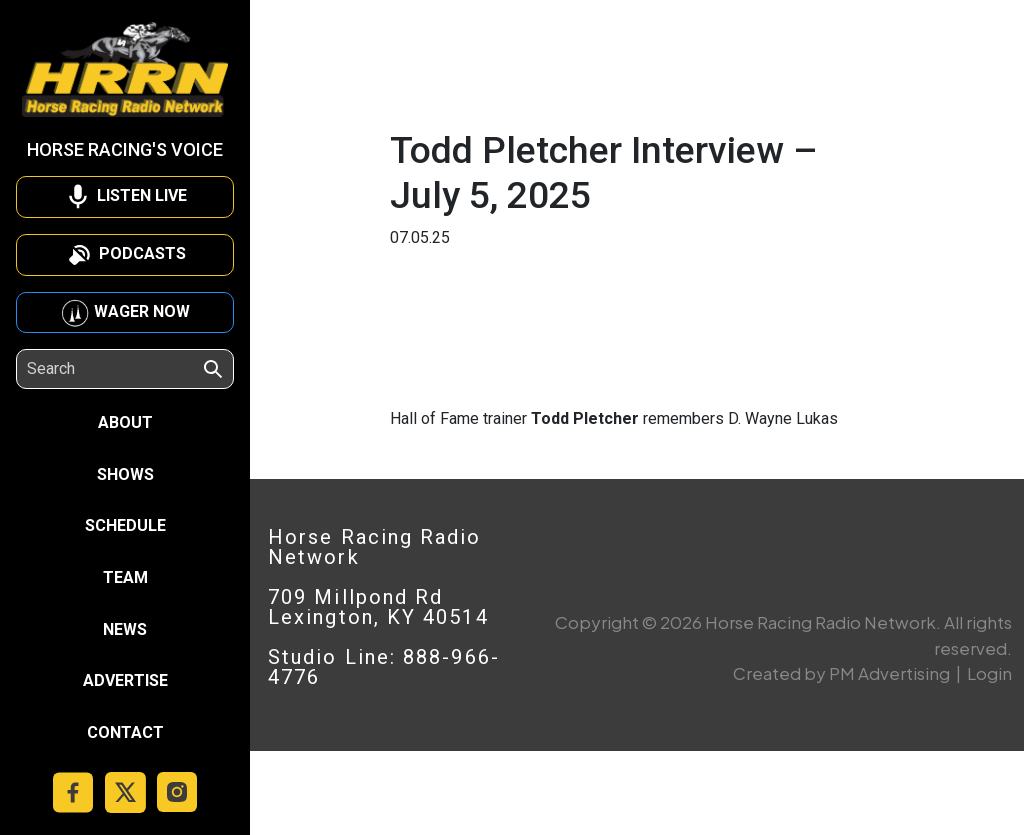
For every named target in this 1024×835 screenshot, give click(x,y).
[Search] (114, 369)
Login (989, 673)
